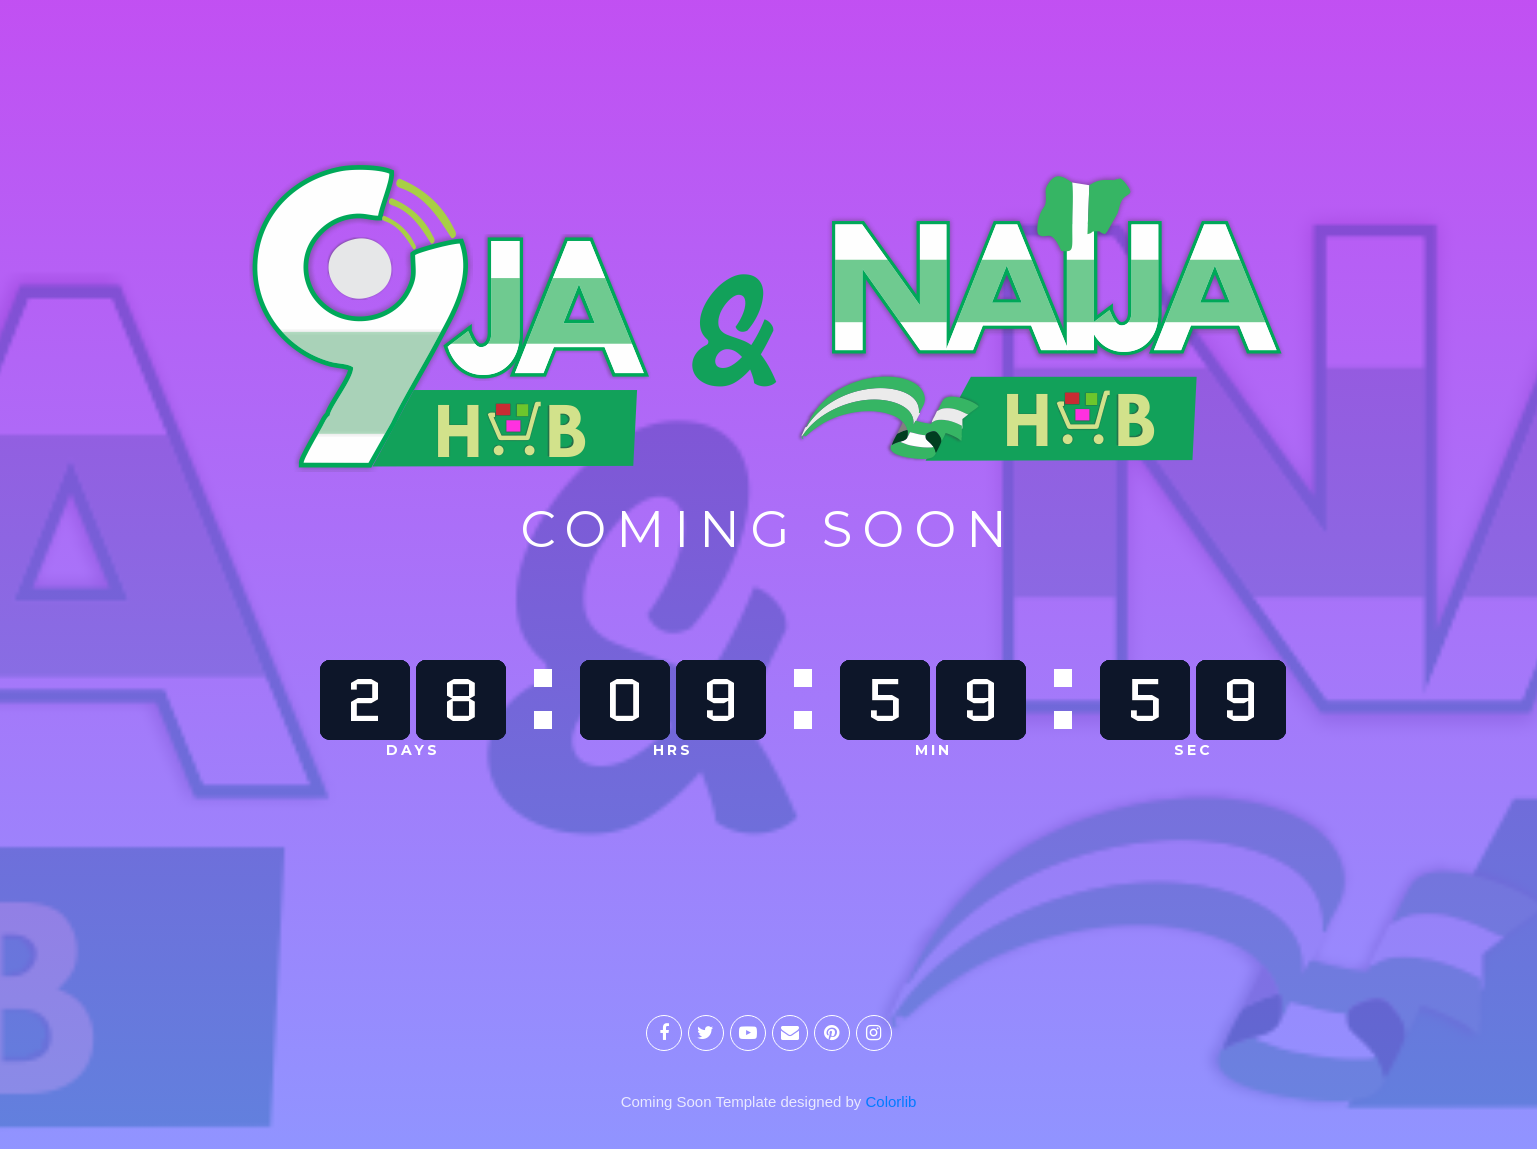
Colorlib (891, 1101)
